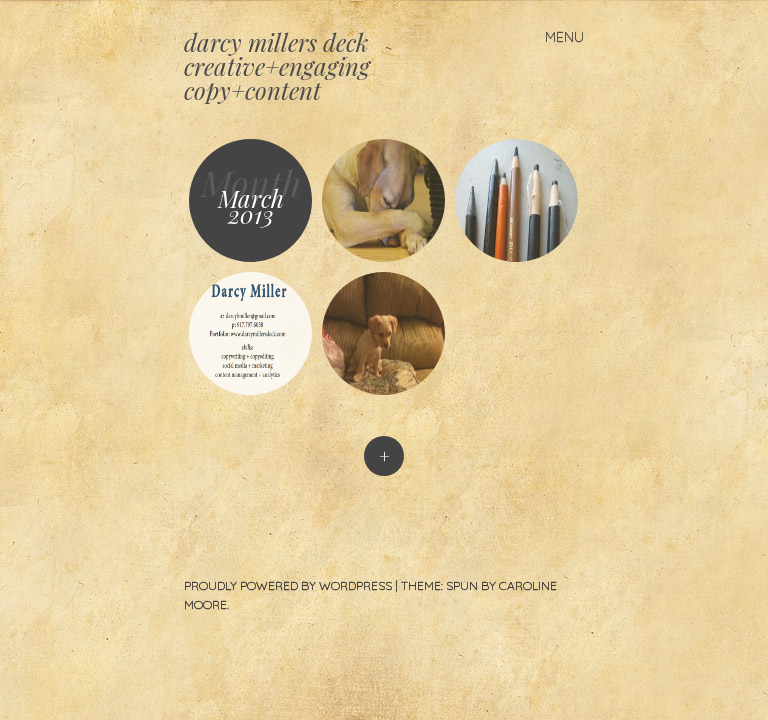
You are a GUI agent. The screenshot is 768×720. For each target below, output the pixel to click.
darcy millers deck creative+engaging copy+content (277, 66)
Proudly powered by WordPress (288, 585)
